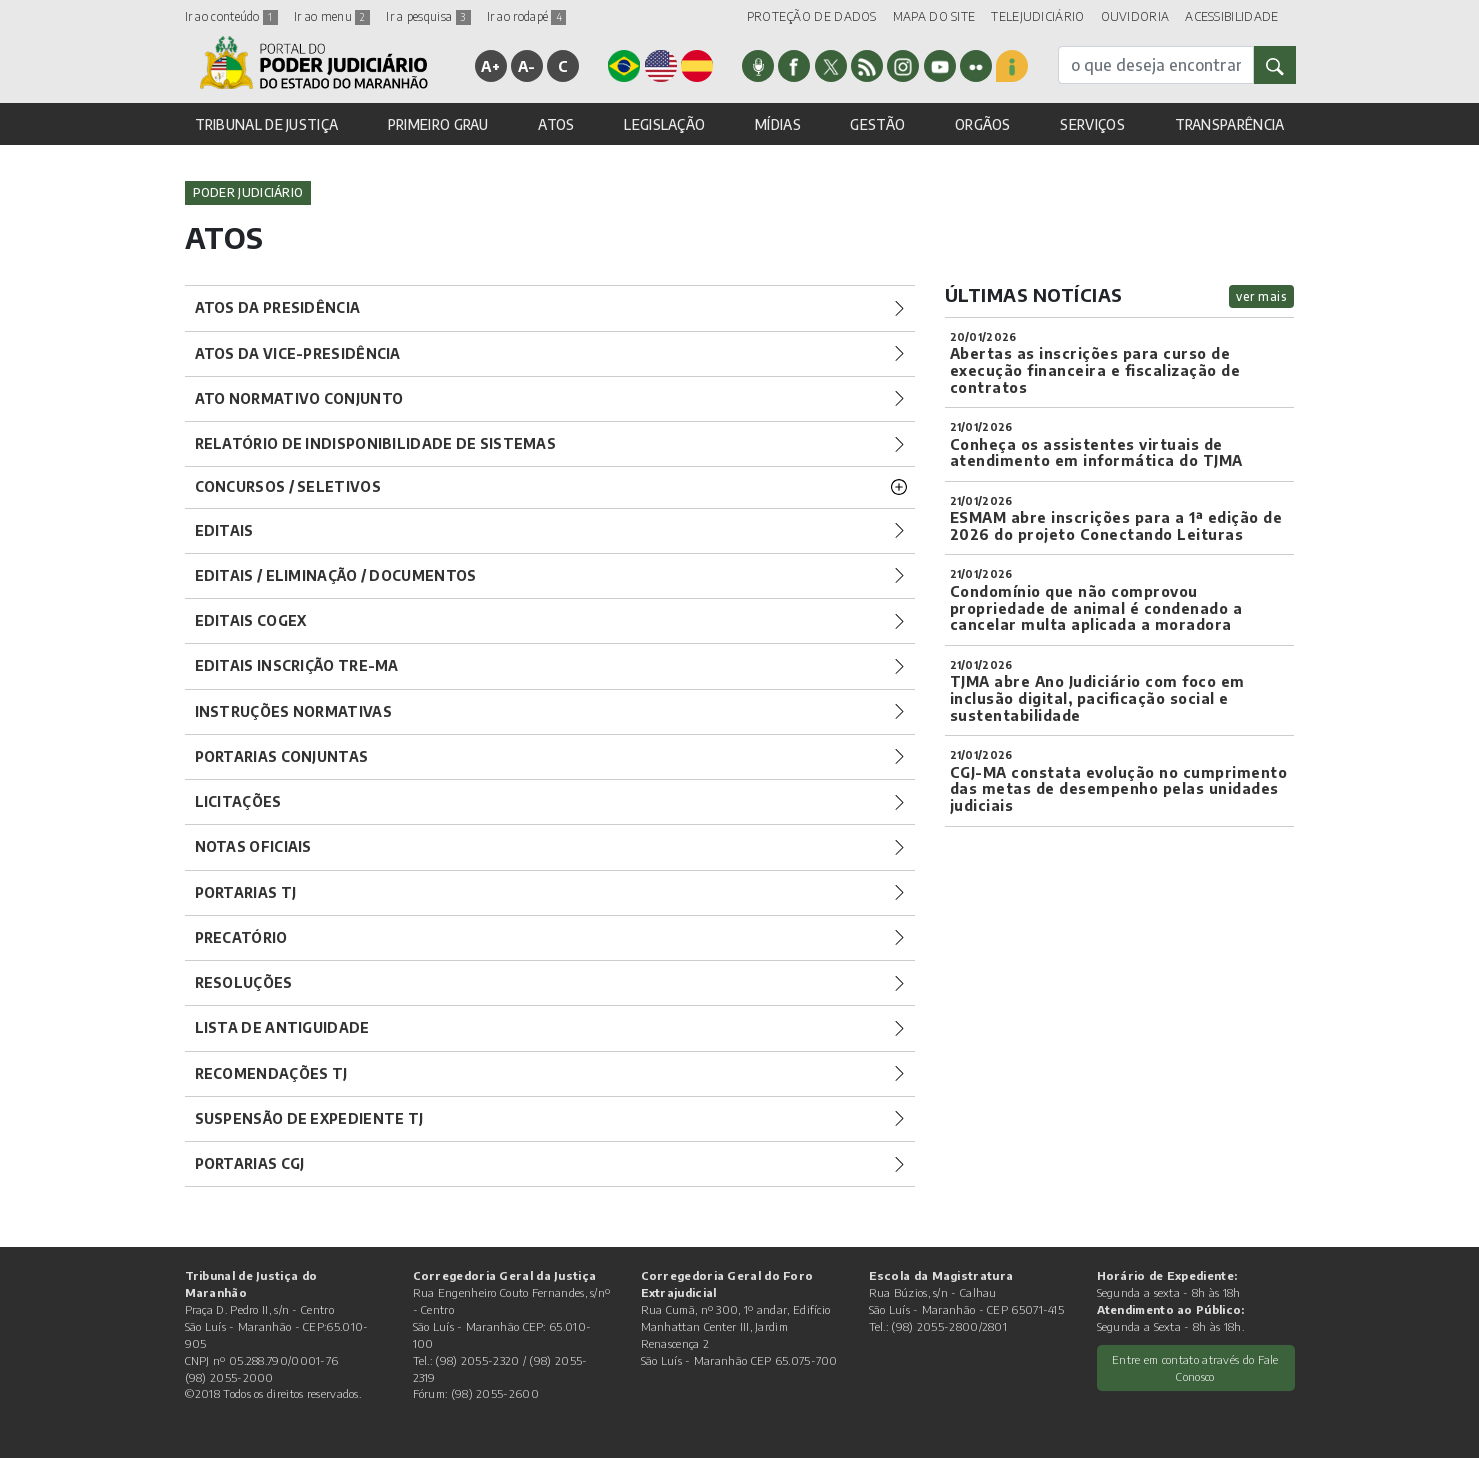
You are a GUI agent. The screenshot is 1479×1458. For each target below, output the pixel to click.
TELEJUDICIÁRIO (1037, 16)
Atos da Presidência (278, 307)
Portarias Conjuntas (282, 756)
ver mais (1261, 296)
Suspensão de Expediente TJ (309, 1118)
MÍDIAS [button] (778, 124)
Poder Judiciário (248, 192)
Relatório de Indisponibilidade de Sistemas (376, 443)
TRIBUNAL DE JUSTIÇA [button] (267, 124)
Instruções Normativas (293, 711)
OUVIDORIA (1135, 16)
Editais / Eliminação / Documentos (336, 575)
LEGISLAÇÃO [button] (664, 124)
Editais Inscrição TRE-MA (297, 665)
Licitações (238, 801)
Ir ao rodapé (527, 16)
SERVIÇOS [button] (1092, 124)
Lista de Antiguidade (282, 1027)
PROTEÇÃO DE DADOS (812, 16)
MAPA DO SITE (934, 16)
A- (527, 66)
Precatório (241, 937)
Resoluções (244, 982)
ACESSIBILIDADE (1231, 16)
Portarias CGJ (250, 1163)
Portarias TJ (246, 892)
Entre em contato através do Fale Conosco (1195, 1367)
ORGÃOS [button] (983, 124)
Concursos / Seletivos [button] (288, 486)
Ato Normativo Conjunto (299, 398)
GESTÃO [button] (877, 124)
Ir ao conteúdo (232, 16)
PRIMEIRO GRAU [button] (438, 124)
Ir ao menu (332, 16)
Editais (224, 530)
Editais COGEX (251, 620)
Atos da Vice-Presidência (298, 353)
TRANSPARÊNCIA (1230, 124)
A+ (490, 66)
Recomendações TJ (271, 1073)
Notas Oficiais (253, 846)
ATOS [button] (556, 124)
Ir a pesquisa (428, 16)
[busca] (1156, 65)
